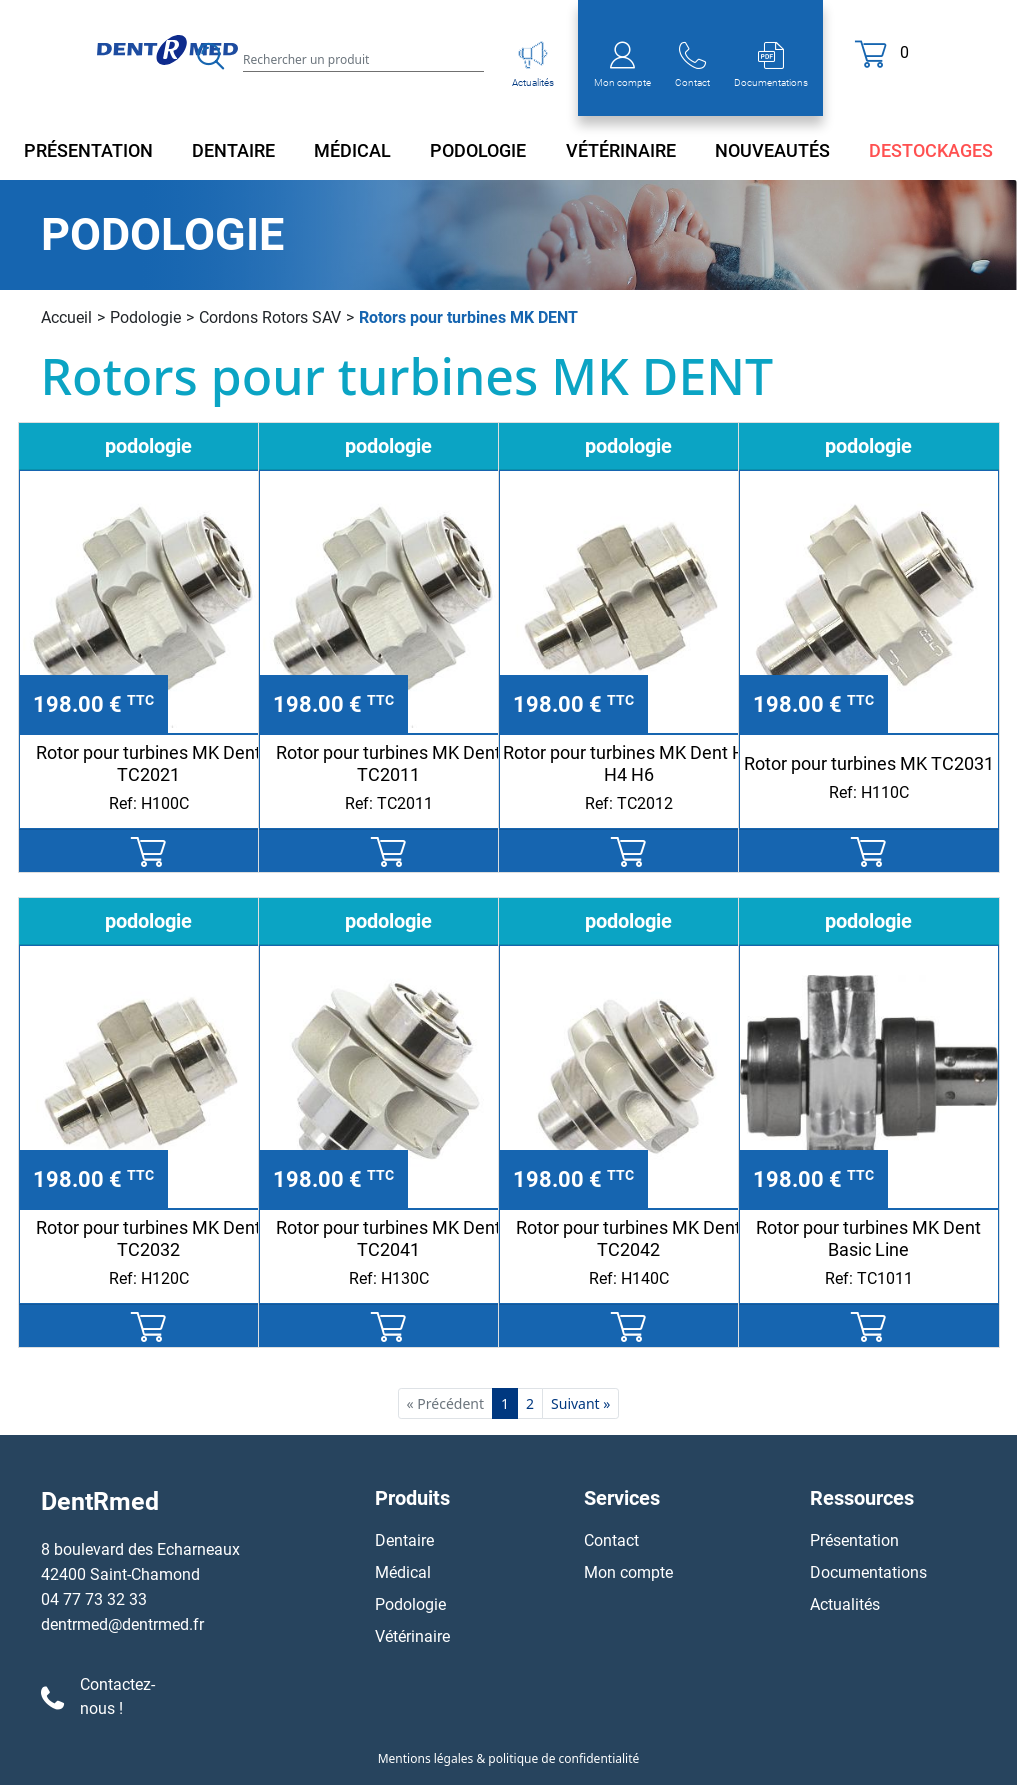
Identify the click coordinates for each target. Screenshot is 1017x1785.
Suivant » (580, 1403)
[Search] (363, 58)
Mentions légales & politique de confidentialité (509, 1758)
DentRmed (100, 1501)
